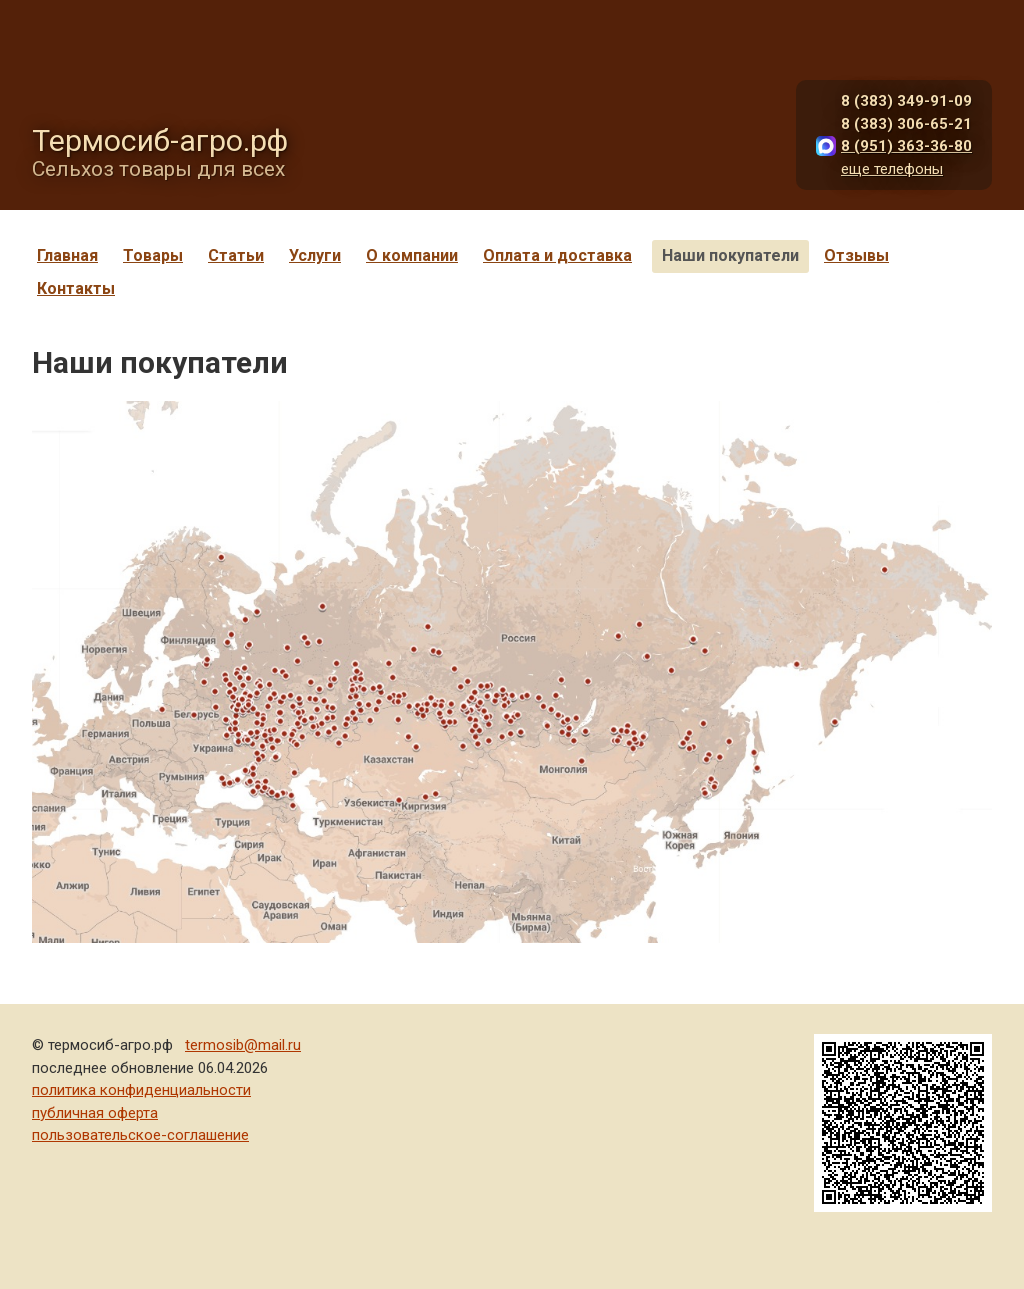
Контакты (76, 288)
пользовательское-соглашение (140, 1135)
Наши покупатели (730, 255)
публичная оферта (95, 1113)
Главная (67, 255)
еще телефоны (892, 169)
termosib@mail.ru (243, 1045)
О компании (412, 255)
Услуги (315, 255)
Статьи (236, 255)
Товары (153, 255)
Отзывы (856, 255)
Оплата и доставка (557, 255)
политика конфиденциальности (141, 1090)
